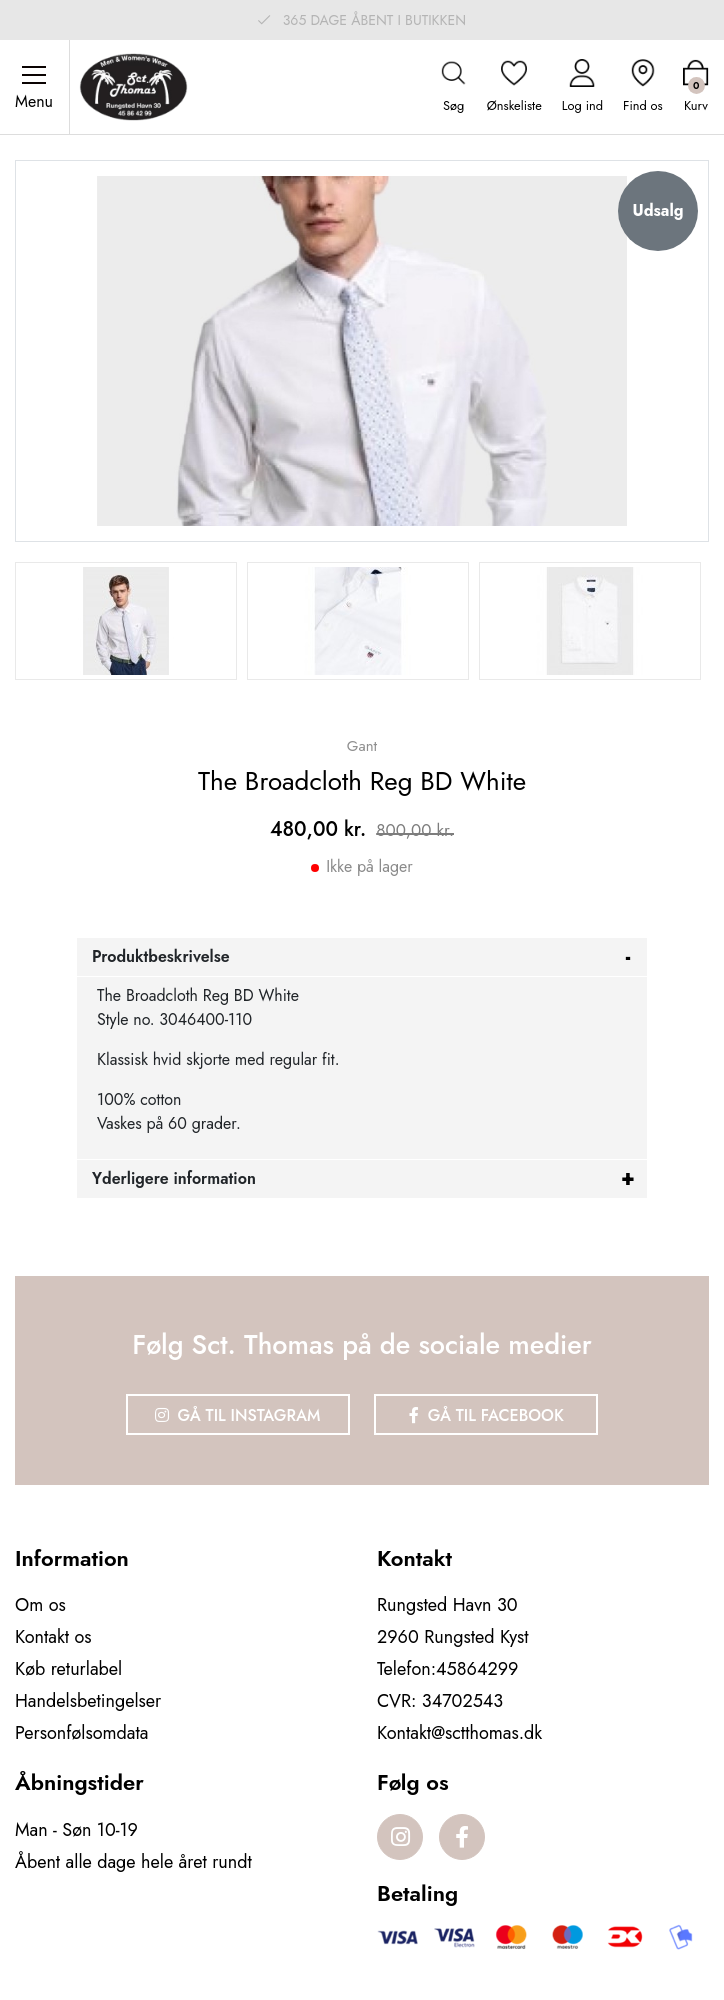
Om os (40, 1605)
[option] (126, 621)
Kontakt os (53, 1637)
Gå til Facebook (486, 1415)
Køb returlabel (68, 1669)
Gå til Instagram (238, 1415)
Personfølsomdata (81, 1733)
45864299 (477, 1669)
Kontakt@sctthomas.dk (459, 1733)
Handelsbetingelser (88, 1701)
